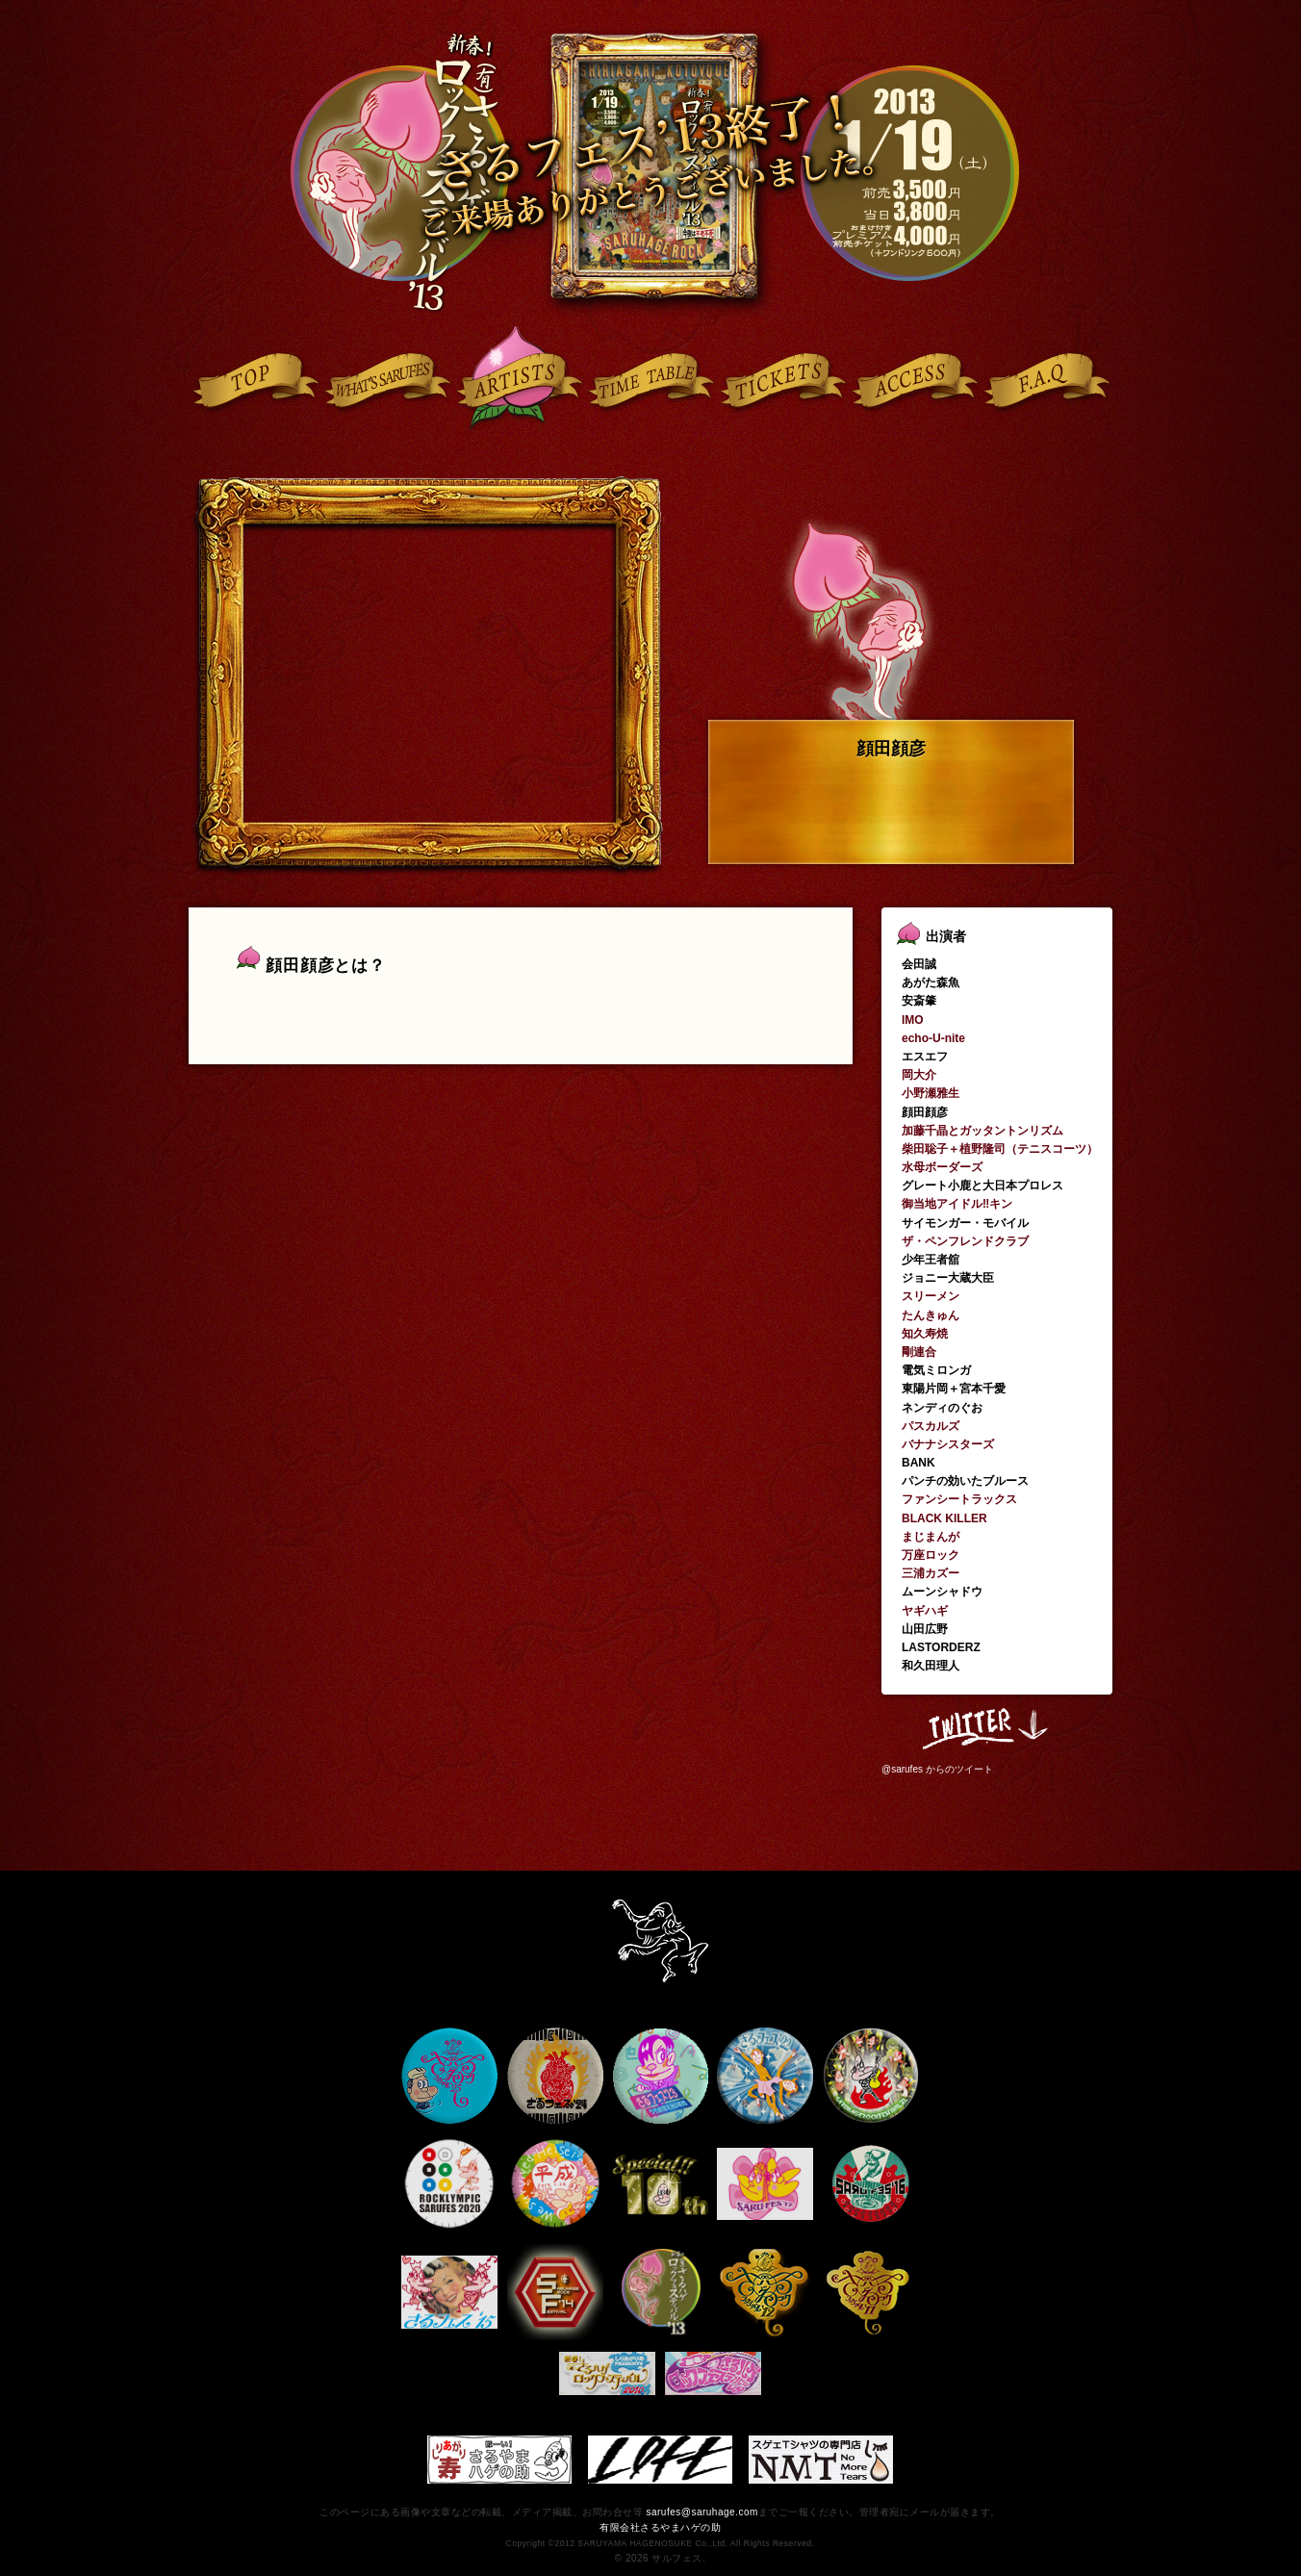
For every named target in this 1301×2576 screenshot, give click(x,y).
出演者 (946, 936)
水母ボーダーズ (942, 1167)
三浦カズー (930, 1573)
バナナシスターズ (948, 1444)
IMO (913, 1020)
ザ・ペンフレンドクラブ (965, 1241)
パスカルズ (930, 1426)
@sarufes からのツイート (937, 1769)
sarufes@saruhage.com (701, 2512)
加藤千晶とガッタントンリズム (982, 1130)
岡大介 (919, 1075)
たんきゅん (930, 1315)
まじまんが (930, 1536)
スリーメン (930, 1296)
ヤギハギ (925, 1611)
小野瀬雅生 (930, 1093)
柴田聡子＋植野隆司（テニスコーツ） (1000, 1149)
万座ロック (930, 1555)
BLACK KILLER (944, 1518)
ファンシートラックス (959, 1499)
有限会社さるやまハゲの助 (660, 2527)
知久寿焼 (925, 1333)
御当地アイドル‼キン (957, 1204)
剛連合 (919, 1352)
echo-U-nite (933, 1038)
